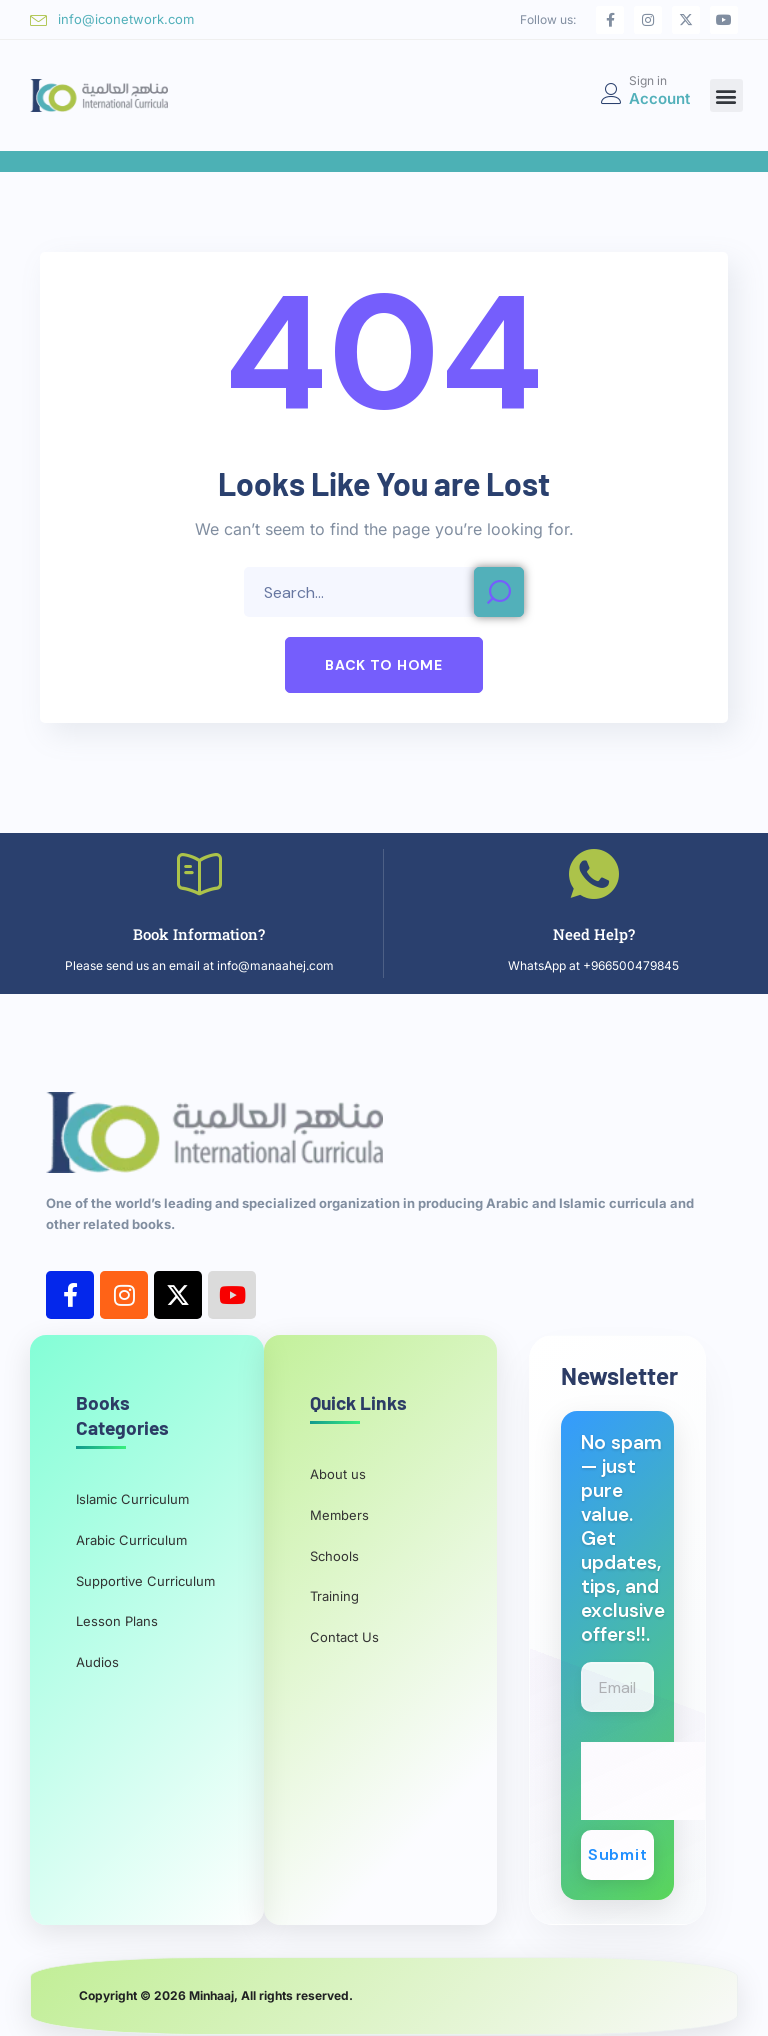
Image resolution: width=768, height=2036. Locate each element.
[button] (726, 95)
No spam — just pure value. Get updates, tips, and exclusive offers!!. (623, 1539)
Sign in (648, 80)
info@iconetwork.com (126, 19)
